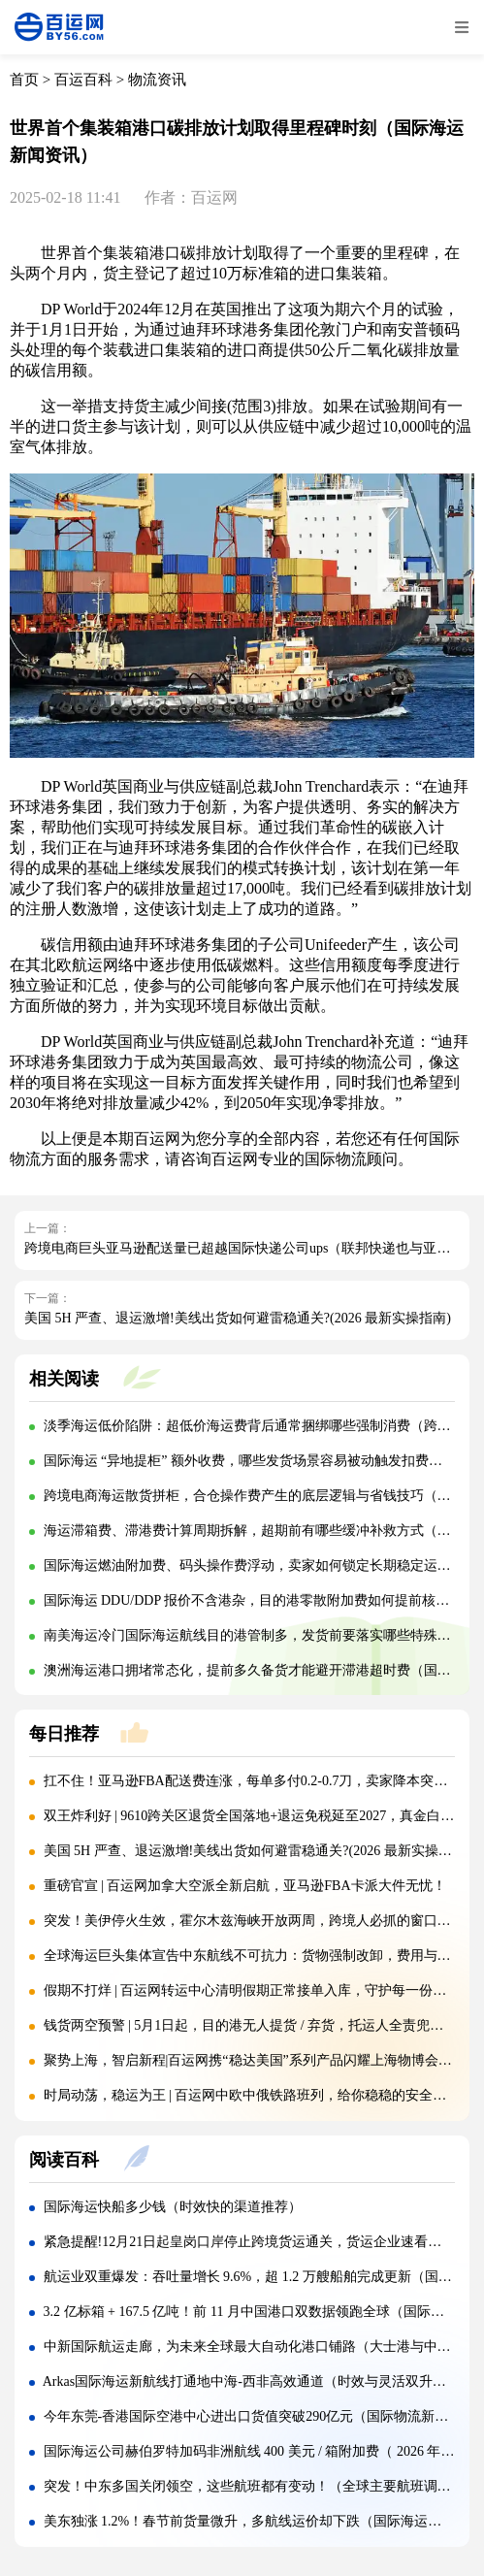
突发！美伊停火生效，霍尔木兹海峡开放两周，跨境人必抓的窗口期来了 (261, 1920)
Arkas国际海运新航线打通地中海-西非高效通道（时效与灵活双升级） (251, 2381)
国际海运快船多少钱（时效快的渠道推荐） (173, 2207)
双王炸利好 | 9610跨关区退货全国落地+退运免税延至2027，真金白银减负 (263, 1816)
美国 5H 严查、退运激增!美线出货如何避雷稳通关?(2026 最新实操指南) (237, 1318)
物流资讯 (157, 79)
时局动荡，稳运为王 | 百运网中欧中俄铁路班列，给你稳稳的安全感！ (252, 2095)
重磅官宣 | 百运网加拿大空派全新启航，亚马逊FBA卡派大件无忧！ (245, 1885)
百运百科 (83, 79)
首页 (24, 79)
